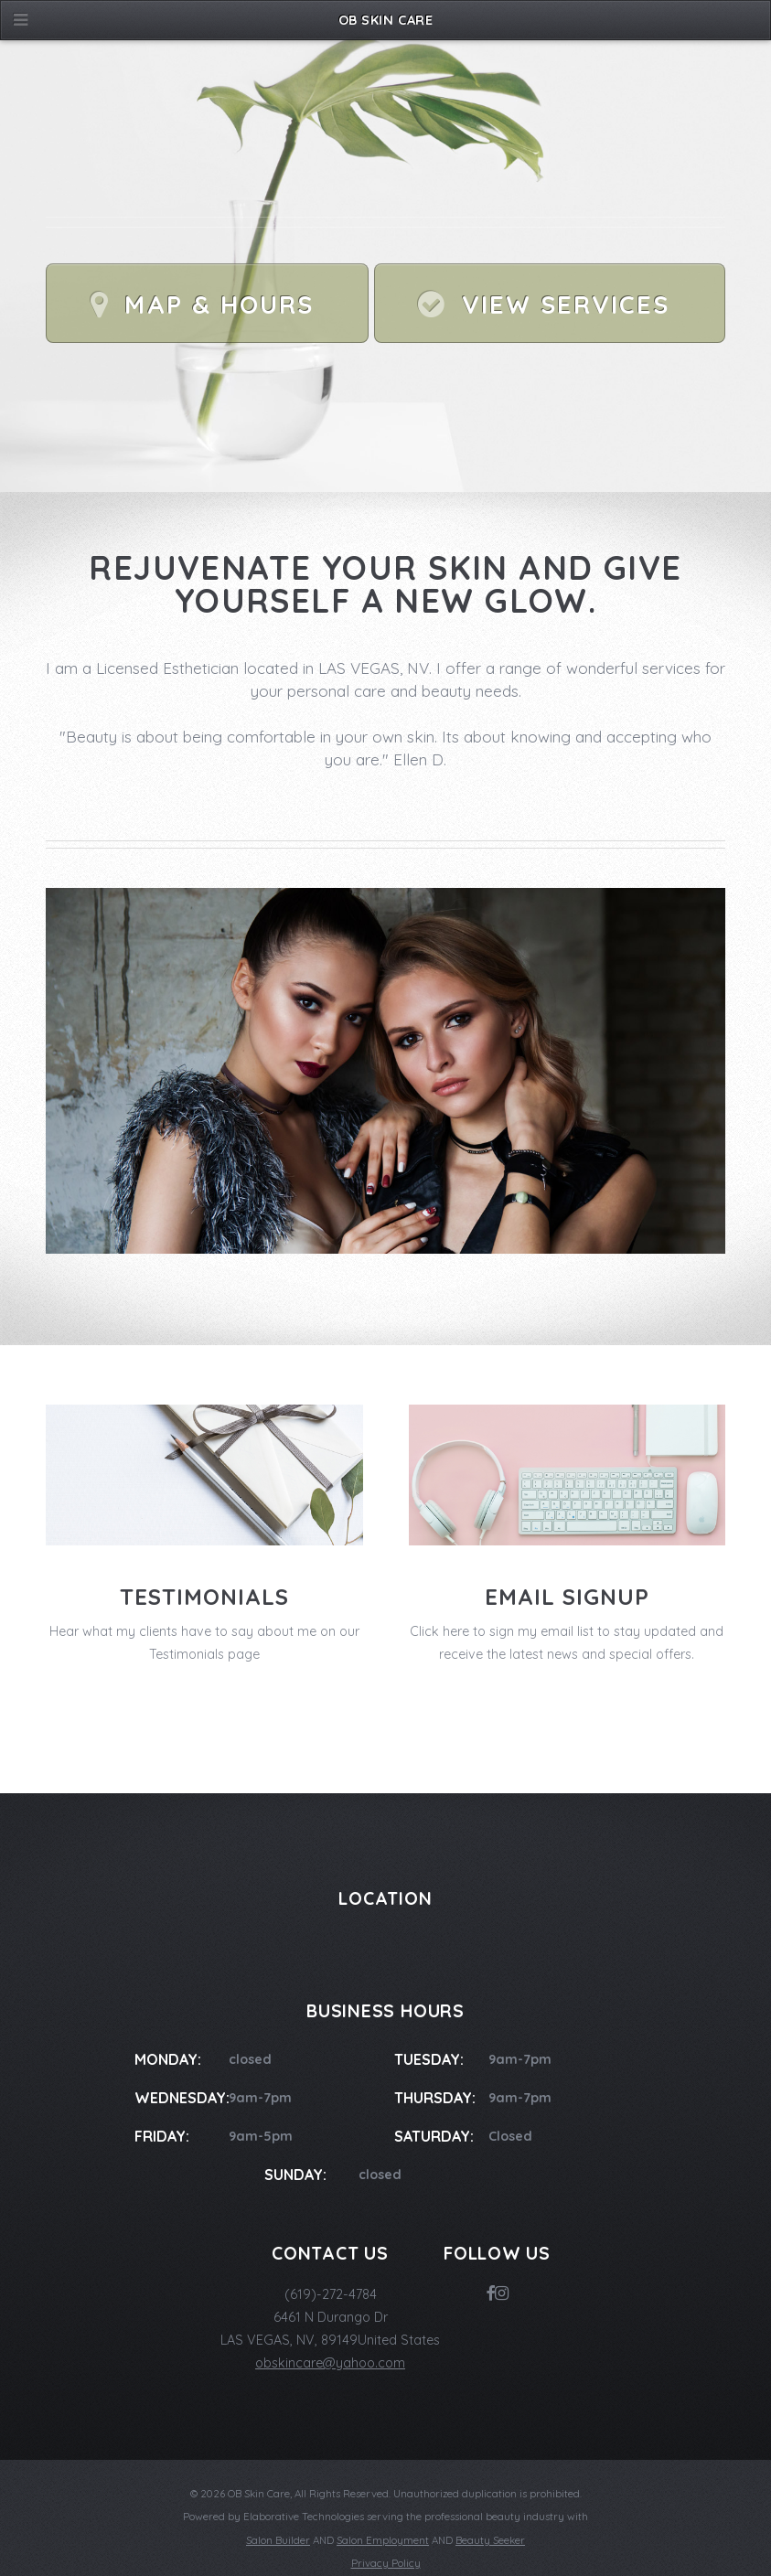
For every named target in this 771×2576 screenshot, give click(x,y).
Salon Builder (278, 2540)
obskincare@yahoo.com (330, 2363)
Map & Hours (218, 304)
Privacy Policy (386, 2563)
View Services (565, 304)
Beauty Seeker (490, 2540)
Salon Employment (383, 2540)
